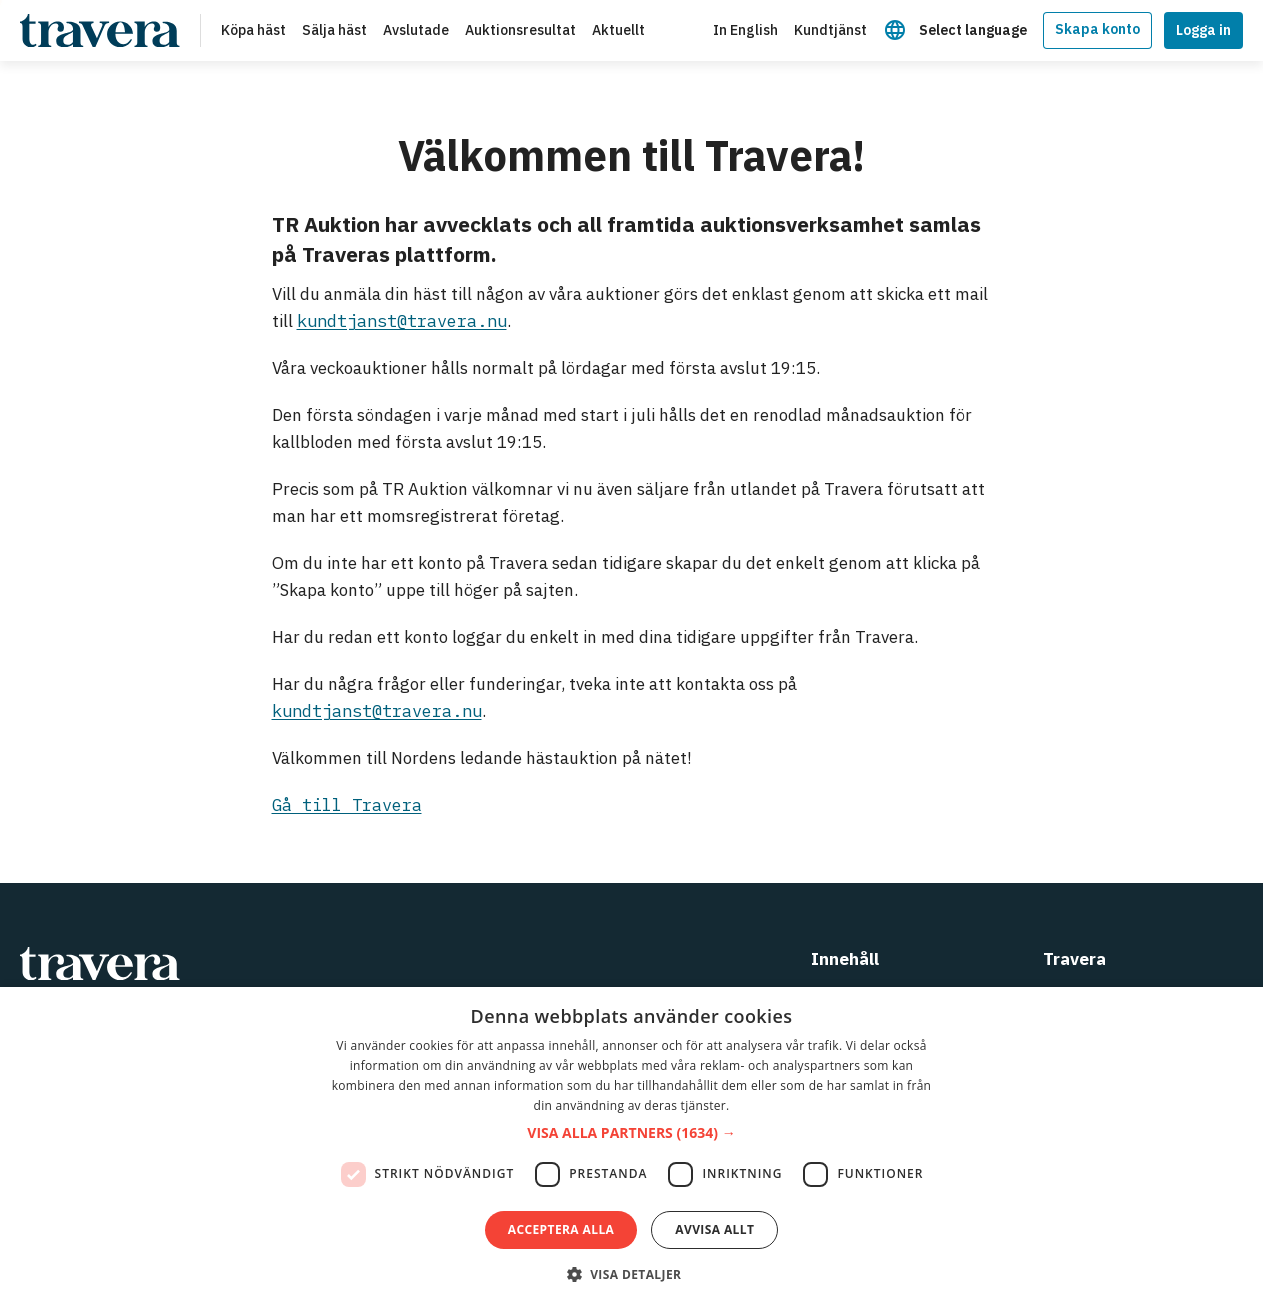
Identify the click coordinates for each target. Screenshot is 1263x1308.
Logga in (1203, 30)
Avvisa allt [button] (714, 1229)
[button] (631, 1133)
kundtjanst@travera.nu (402, 321)
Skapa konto (1097, 29)
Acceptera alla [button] (561, 1229)
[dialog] (631, 1147)
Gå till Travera (347, 805)
